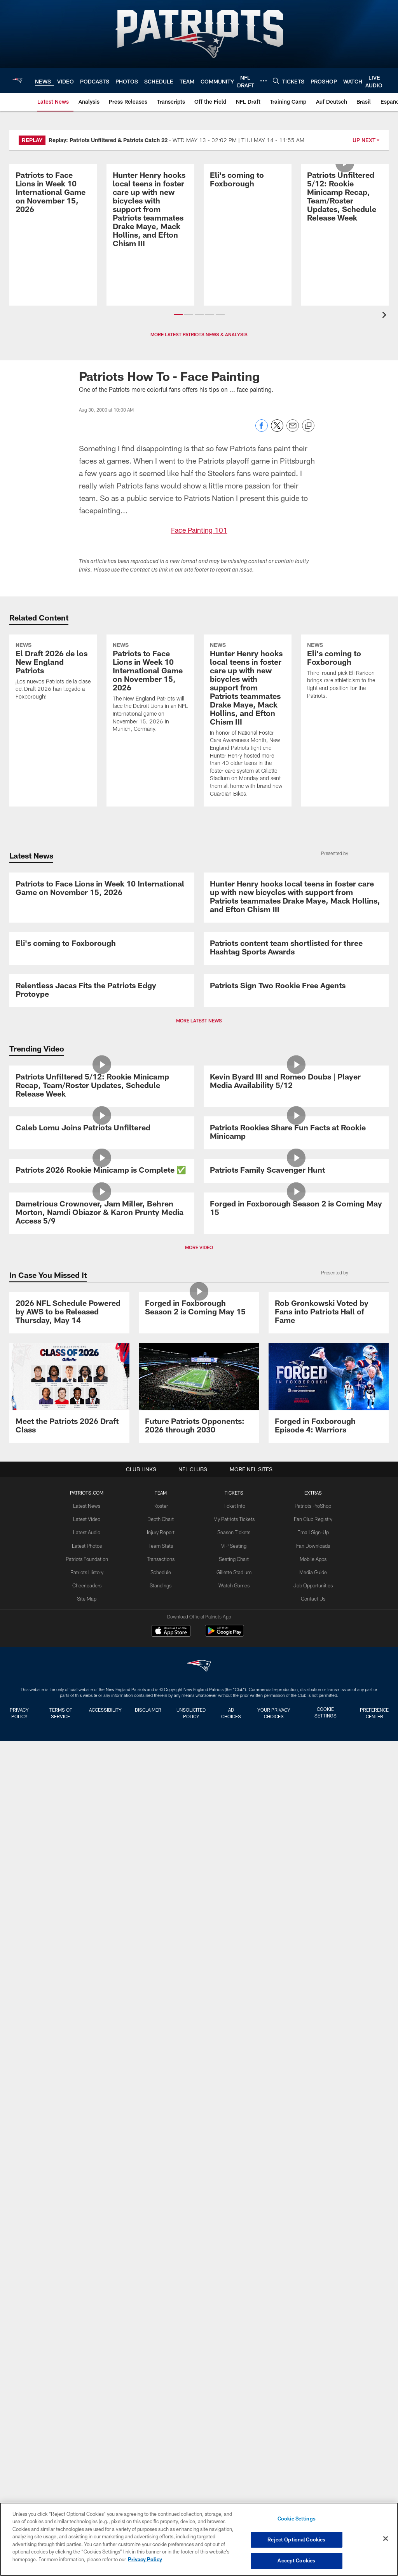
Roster (161, 2346)
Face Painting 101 (199, 529)
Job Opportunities (311, 2422)
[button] (178, 314)
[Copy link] (308, 426)
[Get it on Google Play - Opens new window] (224, 2475)
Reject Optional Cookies (296, 2540)
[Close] (385, 2539)
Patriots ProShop (311, 2346)
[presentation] (385, 316)
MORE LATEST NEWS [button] (199, 1380)
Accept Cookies (296, 2560)
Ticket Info (233, 2346)
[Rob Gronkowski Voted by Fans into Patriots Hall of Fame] (329, 2119)
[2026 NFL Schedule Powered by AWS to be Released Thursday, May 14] (69, 2119)
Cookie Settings (297, 2520)
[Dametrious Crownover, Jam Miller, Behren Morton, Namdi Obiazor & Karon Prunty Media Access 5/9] (101, 1935)
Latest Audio (88, 2371)
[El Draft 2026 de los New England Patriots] (53, 696)
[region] (199, 2539)
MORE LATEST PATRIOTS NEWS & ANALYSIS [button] (199, 334)
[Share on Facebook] (261, 429)
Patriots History (88, 2410)
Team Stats (161, 2384)
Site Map (88, 2435)
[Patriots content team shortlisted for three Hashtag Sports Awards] (296, 1153)
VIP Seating (233, 2384)
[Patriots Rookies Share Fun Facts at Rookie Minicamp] (296, 1647)
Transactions (161, 2397)
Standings (161, 2422)
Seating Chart (233, 2397)
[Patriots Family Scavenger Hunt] (296, 1789)
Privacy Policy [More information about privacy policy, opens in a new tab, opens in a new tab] (145, 2560)
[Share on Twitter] (277, 429)
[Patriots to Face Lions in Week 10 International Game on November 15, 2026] (53, 217)
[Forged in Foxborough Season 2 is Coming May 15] (296, 1930)
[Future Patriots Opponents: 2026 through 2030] (199, 2233)
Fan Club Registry (311, 2359)
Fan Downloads (311, 2384)
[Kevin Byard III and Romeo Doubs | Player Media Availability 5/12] (296, 1493)
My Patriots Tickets (233, 2359)
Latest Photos (88, 2384)
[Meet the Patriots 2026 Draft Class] (69, 2233)
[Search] (276, 80)
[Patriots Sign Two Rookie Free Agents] (296, 1294)
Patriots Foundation (88, 2397)
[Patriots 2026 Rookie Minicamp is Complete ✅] (101, 1789)
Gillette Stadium (233, 2410)
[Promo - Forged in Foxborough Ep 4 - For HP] (329, 2233)
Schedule (161, 2410)
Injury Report (161, 2371)
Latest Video (88, 2359)
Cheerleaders (88, 2422)
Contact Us (311, 2435)
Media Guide (311, 2410)
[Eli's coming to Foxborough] (248, 205)
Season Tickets (233, 2371)
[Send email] (292, 429)
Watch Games (233, 2422)
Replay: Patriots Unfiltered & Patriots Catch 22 (108, 140)
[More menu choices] (263, 81)
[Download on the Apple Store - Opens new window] (171, 2472)
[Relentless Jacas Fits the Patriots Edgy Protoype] (101, 1298)
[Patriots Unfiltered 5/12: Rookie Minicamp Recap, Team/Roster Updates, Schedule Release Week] (345, 222)
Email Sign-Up (311, 2371)
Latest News (88, 2346)
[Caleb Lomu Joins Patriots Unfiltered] (101, 1643)
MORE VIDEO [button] (199, 2020)
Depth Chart (161, 2359)
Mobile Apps (311, 2397)
